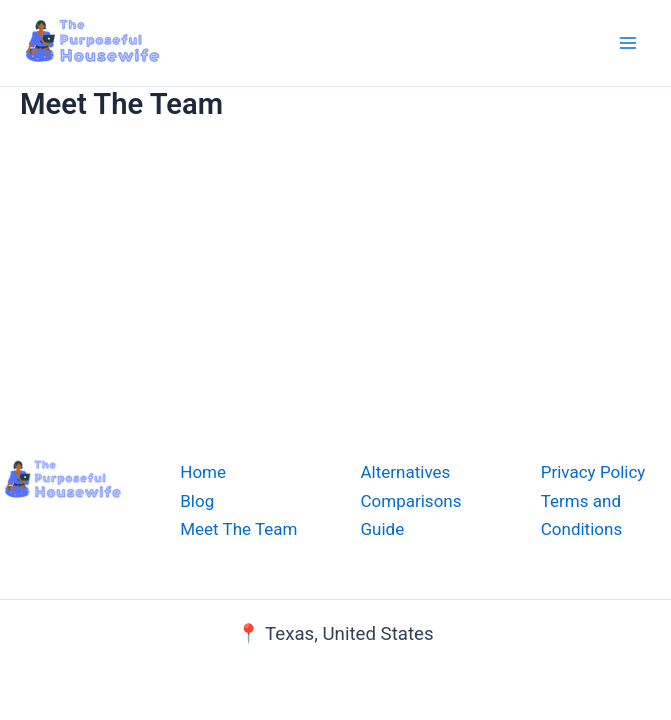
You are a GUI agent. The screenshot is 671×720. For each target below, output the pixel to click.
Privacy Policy (593, 472)
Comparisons (411, 501)
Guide (383, 529)
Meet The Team (238, 529)
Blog (197, 501)
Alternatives (406, 472)
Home (203, 472)
